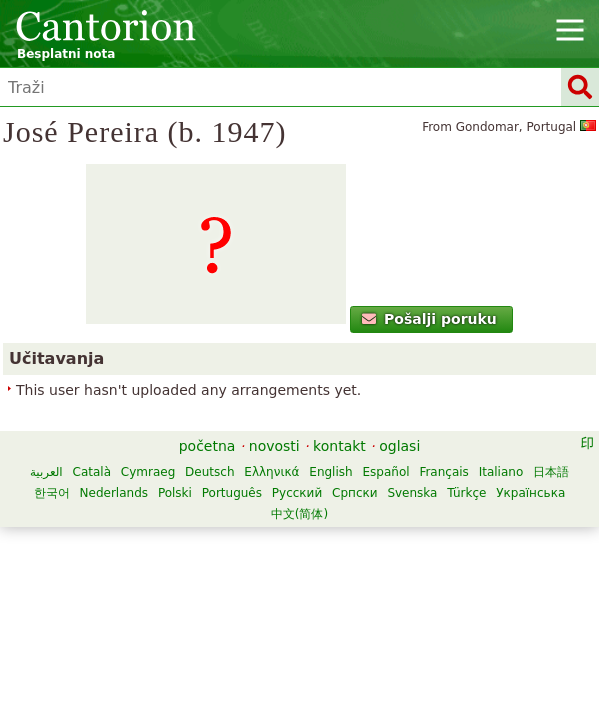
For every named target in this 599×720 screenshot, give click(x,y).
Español (385, 472)
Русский (297, 493)
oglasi (399, 446)
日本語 (551, 472)
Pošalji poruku (429, 319)
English (330, 472)
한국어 (52, 493)
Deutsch (209, 472)
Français (443, 472)
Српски (355, 493)
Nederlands (114, 493)
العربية (46, 472)
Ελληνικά (271, 472)
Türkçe (466, 493)
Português (232, 493)
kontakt (339, 446)
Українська (530, 493)
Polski (175, 493)
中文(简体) (299, 514)
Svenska (412, 493)
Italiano (501, 472)
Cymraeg (148, 472)
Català (92, 472)
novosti (274, 446)
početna (207, 446)
